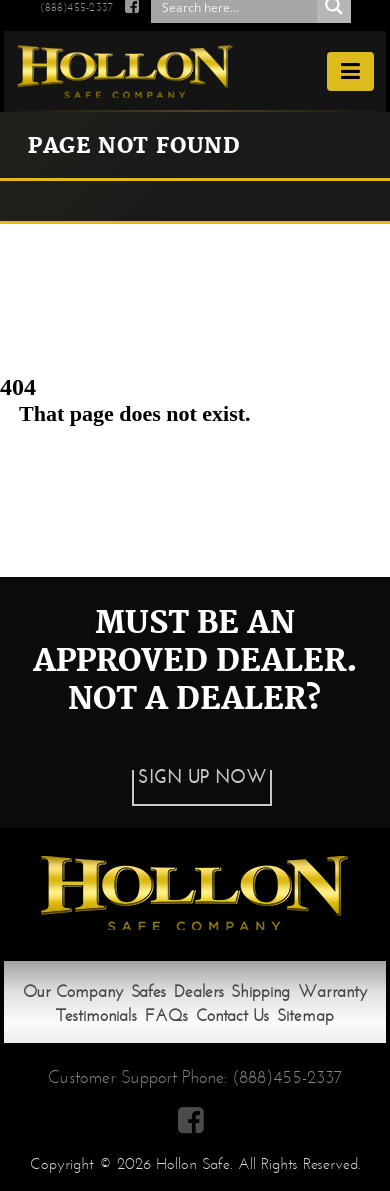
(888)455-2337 (287, 1077)
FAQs (166, 1015)
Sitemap (305, 1015)
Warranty (332, 991)
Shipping (260, 991)
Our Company (73, 991)
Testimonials (96, 1015)
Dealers (199, 991)
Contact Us (232, 1015)
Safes (148, 991)
